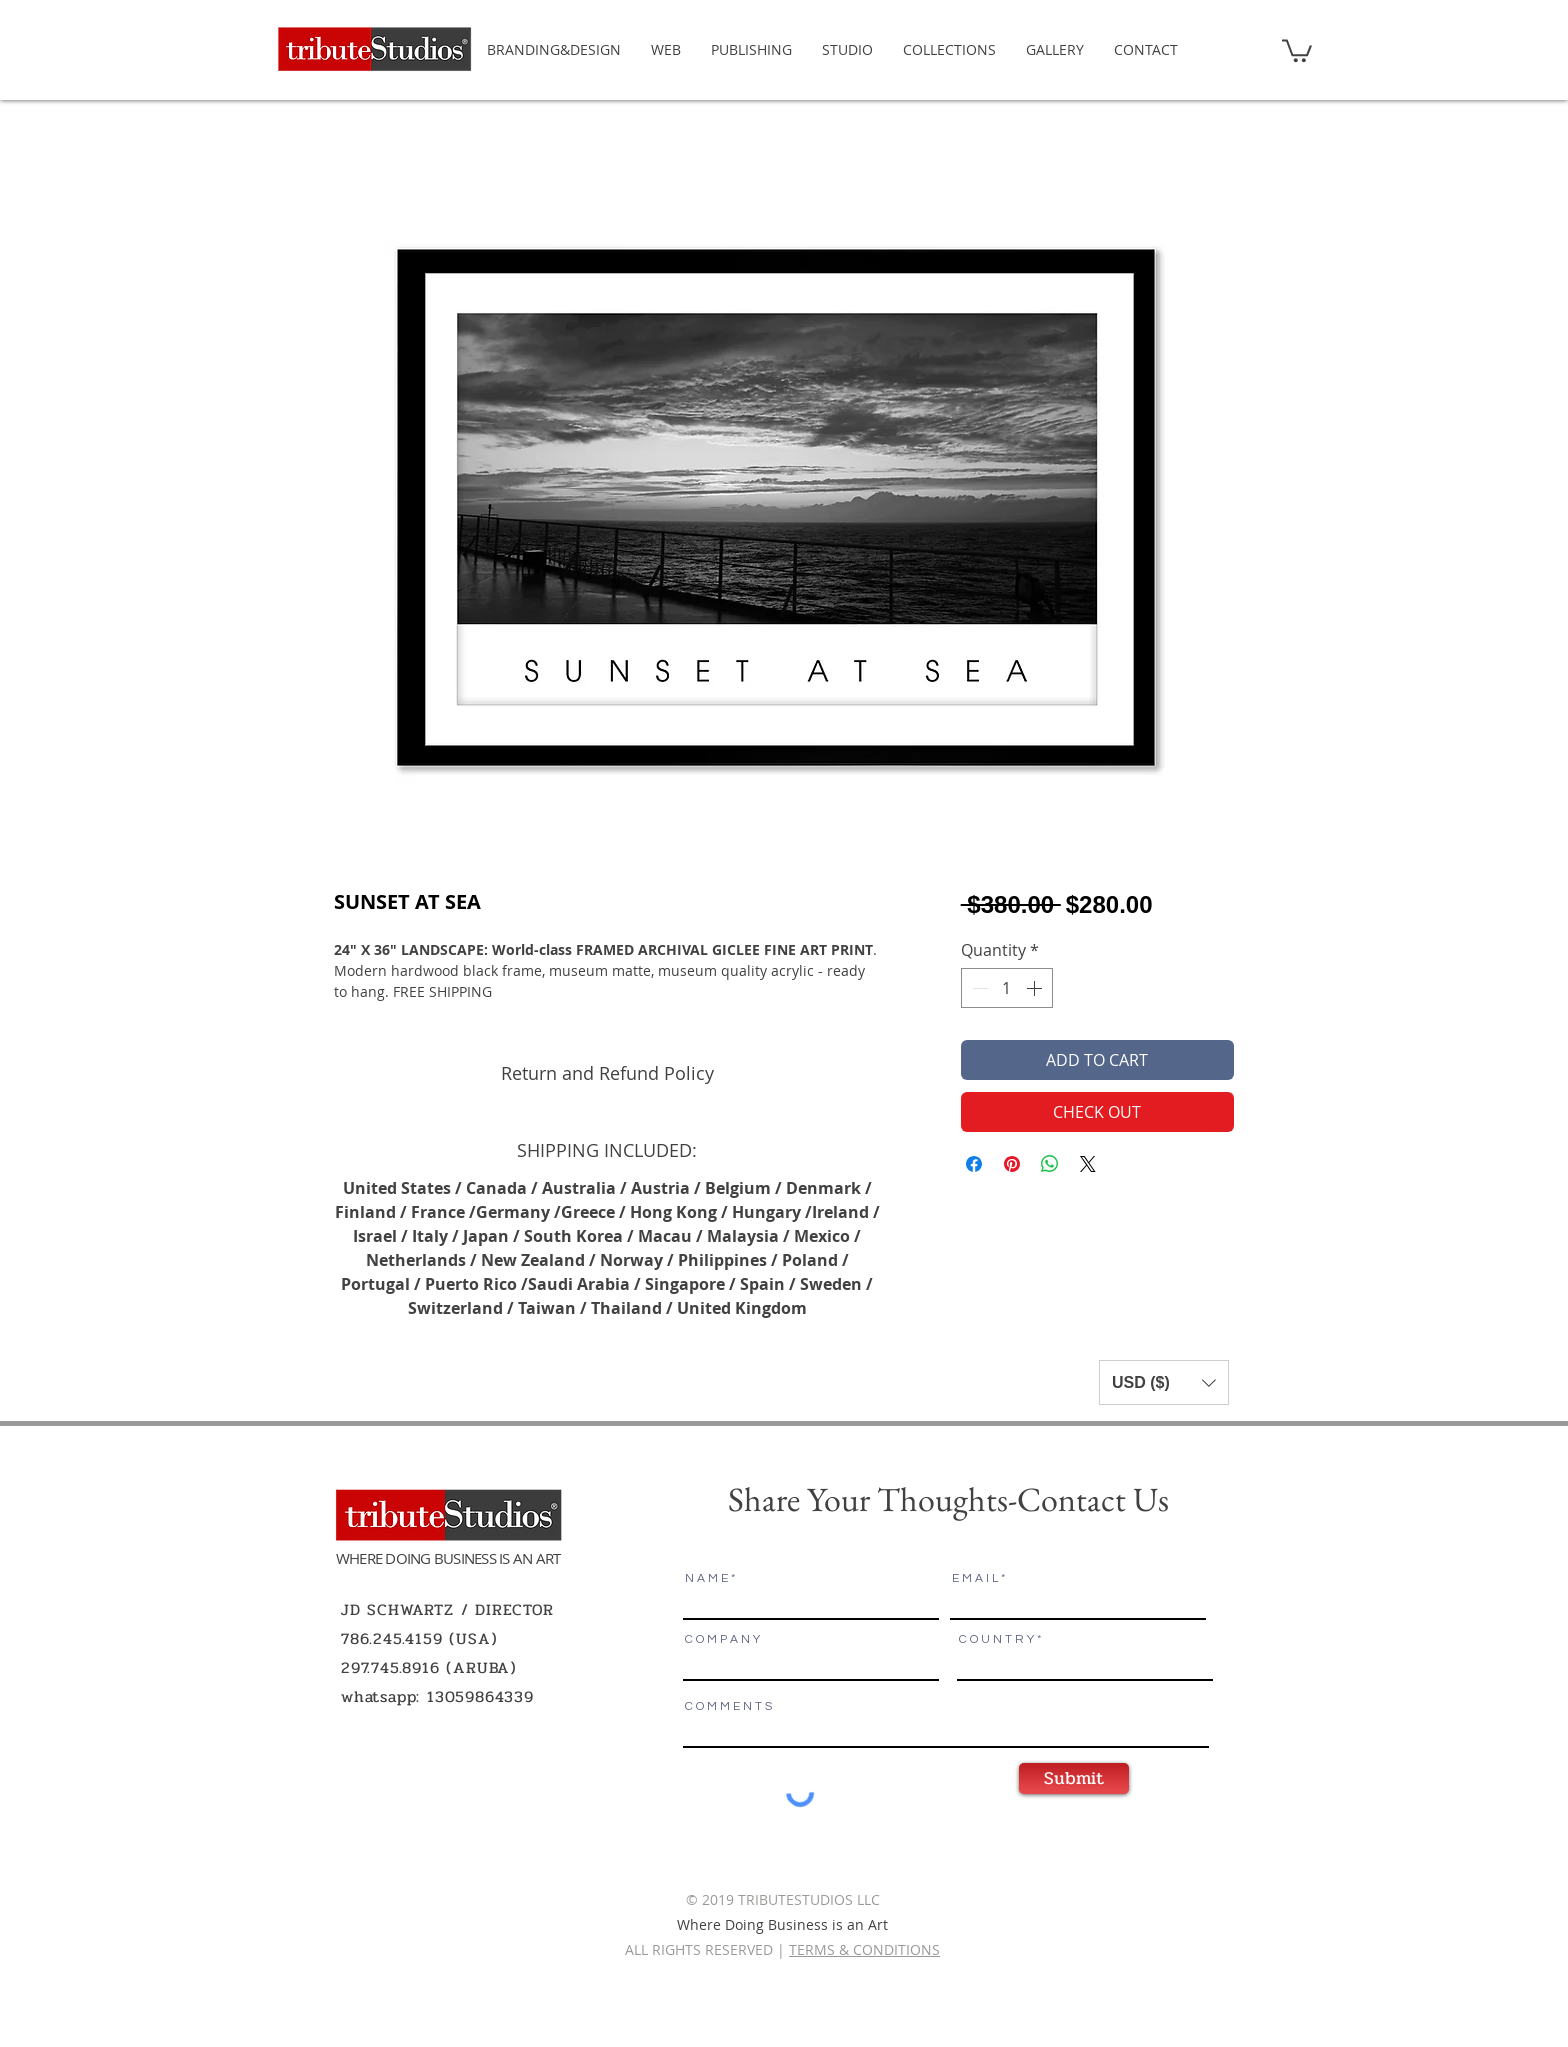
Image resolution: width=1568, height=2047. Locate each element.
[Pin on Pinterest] (1012, 1164)
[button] (1297, 49)
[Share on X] (1088, 1164)
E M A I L (975, 1579)
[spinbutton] (1007, 988)
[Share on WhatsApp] (1050, 1164)
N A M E (706, 1579)
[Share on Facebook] (974, 1164)
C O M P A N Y (722, 1640)
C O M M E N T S (728, 1707)
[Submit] (1074, 1778)
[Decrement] (978, 988)
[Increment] (1036, 988)
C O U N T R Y (996, 1640)
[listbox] (1164, 1382)
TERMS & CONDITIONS (864, 1949)
